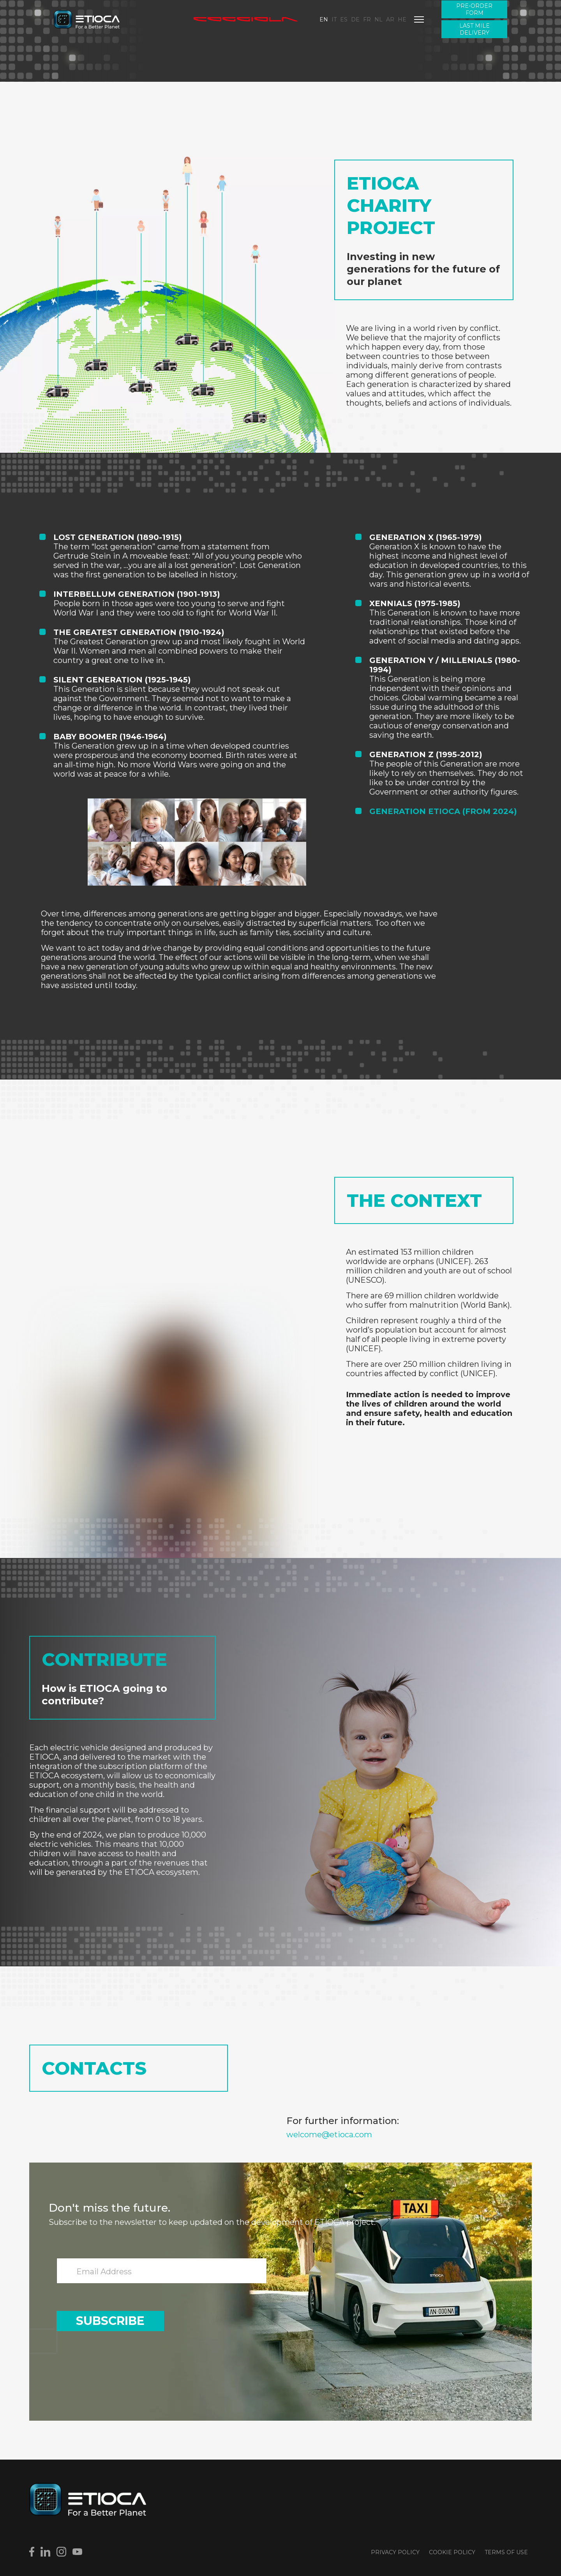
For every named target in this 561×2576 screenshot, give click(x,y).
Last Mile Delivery (474, 29)
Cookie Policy (452, 2552)
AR (390, 19)
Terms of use (506, 2552)
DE (355, 19)
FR (367, 19)
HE (402, 19)
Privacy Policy (395, 2552)
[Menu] (419, 19)
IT (334, 19)
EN (323, 19)
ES (344, 19)
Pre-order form (474, 9)
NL (378, 19)
